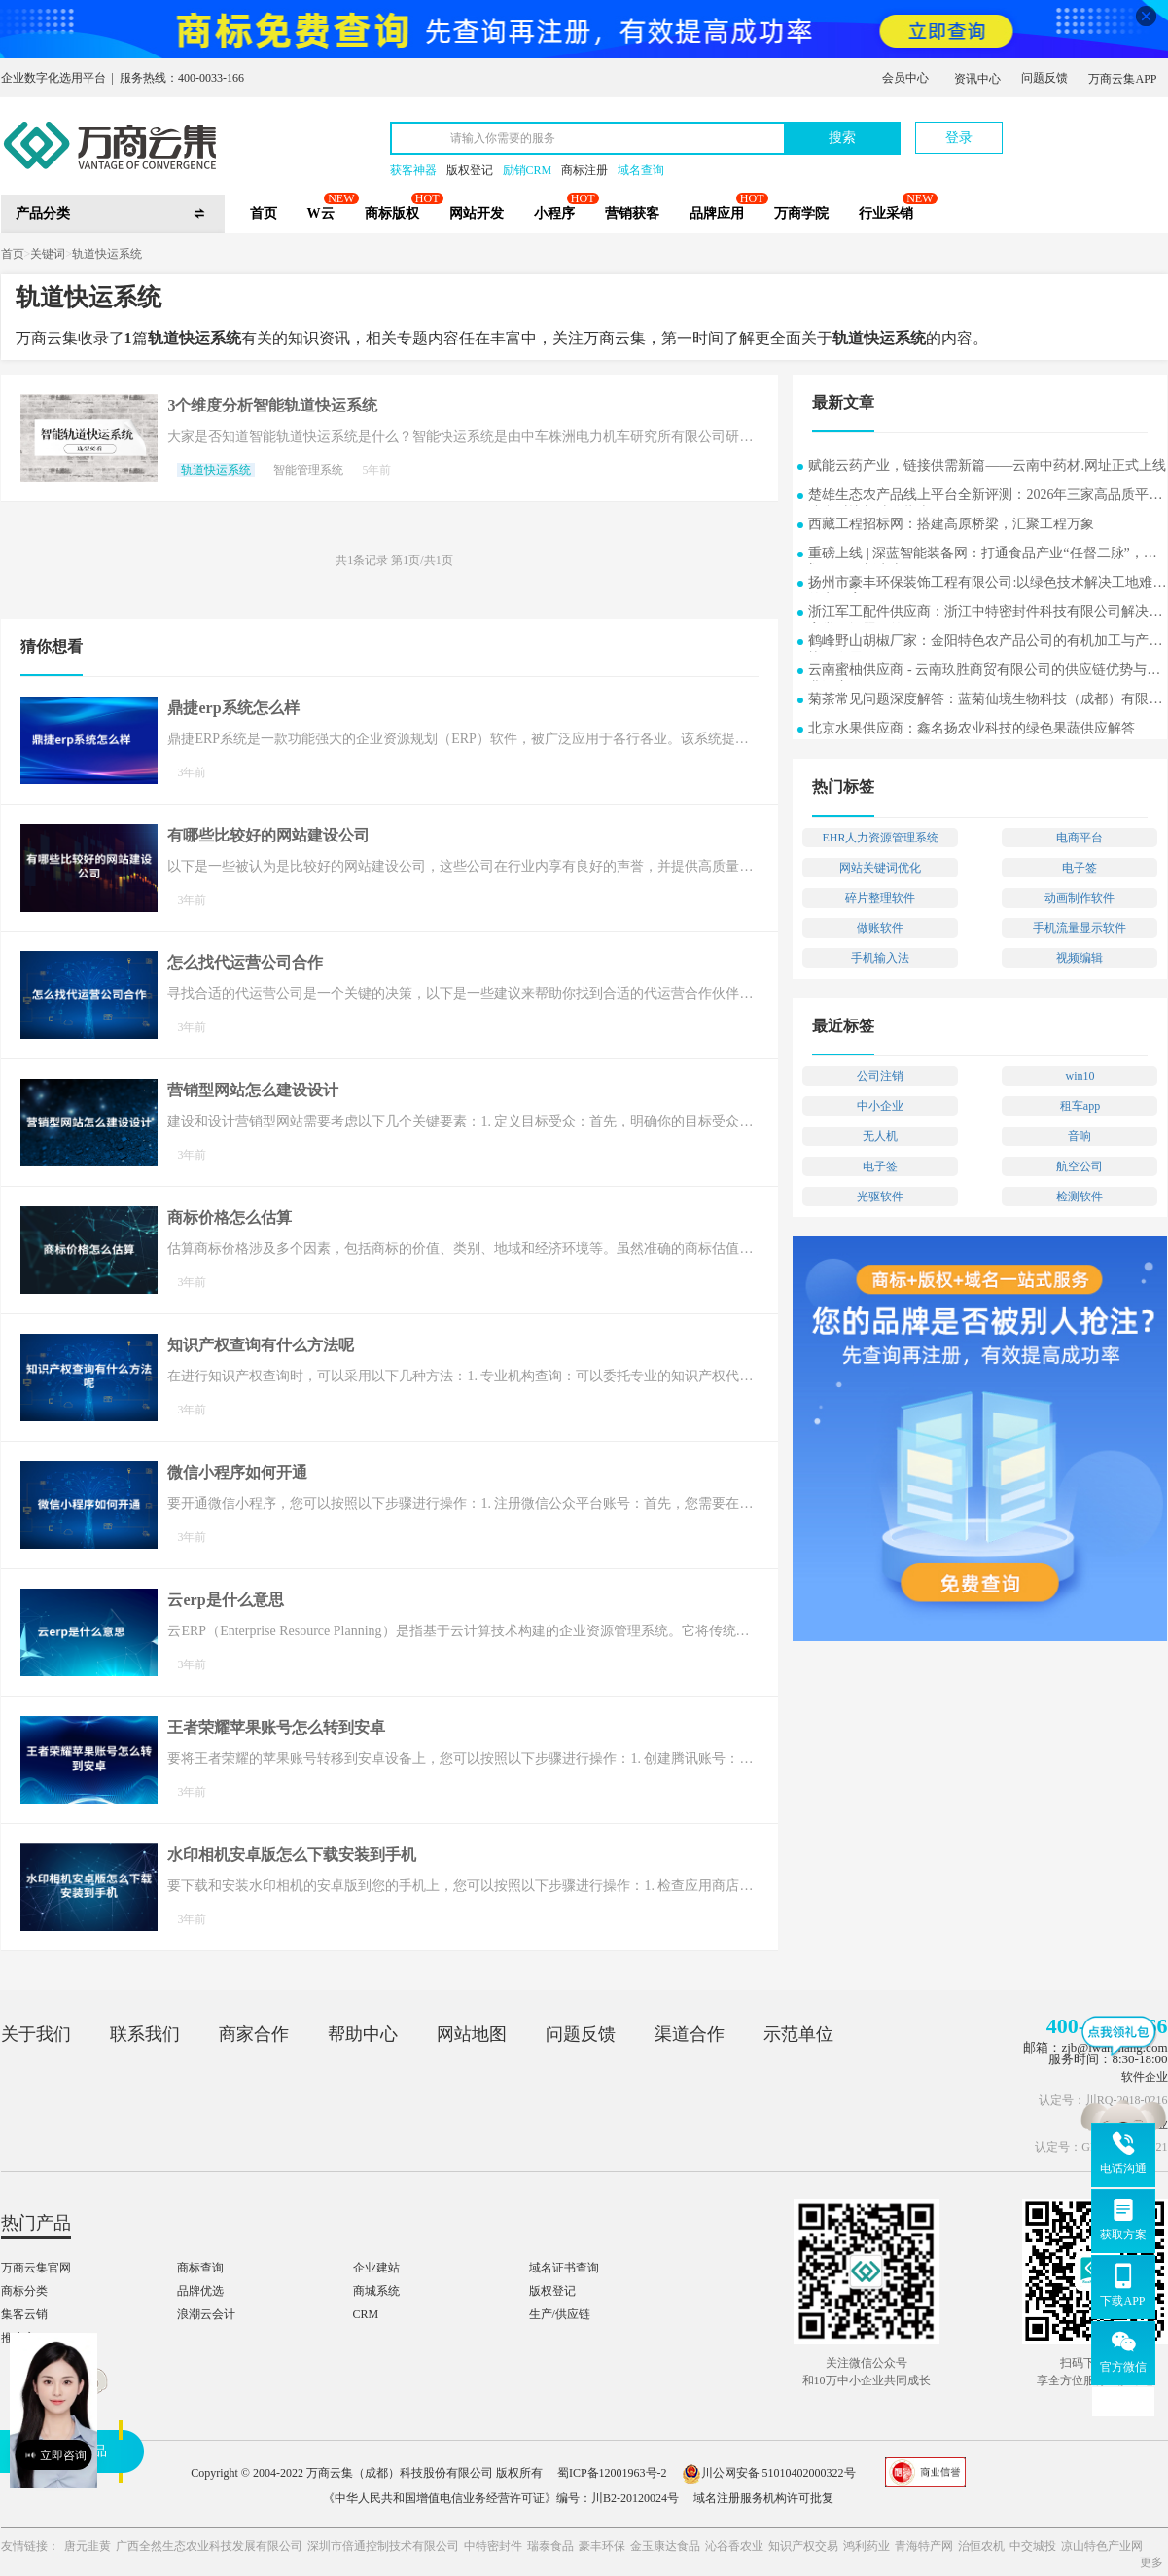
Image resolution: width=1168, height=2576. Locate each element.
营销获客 (632, 213)
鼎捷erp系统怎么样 (233, 707)
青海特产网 (924, 2546)
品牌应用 (717, 213)
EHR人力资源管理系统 (880, 837)
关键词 (47, 254)
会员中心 (905, 78)
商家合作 (254, 2034)
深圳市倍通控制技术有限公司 (383, 2546)
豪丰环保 (602, 2546)
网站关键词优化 (880, 868)
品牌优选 (200, 2291)
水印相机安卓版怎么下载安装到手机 (291, 1854)
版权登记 (469, 170)
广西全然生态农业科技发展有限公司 (209, 2546)
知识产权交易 (803, 2546)
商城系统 (376, 2291)
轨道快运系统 (107, 254)
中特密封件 (493, 2546)
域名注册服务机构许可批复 (763, 2498)
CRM (366, 2314)
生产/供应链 (559, 2314)
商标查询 (200, 2267)
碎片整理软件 (880, 898)
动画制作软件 (1079, 898)
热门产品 (36, 2223)
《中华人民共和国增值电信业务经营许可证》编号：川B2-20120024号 (501, 2498)
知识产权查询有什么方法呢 (260, 1345)
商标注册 (584, 170)
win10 (1079, 1076)
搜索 (842, 137)
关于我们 (36, 2034)
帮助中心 (363, 2034)
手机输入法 (880, 958)
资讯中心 (977, 79)
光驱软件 (880, 1196)
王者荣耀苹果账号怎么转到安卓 (276, 1727)
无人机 (880, 1136)
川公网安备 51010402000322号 (769, 2473)
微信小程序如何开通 (237, 1472)
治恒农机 (981, 2546)
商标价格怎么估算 (229, 1217)
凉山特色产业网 (1102, 2546)
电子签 (1079, 868)
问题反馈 (1044, 78)
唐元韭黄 (87, 2546)
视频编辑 (1079, 958)
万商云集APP (1122, 79)
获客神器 (413, 170)
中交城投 (1032, 2546)
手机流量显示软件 (1079, 928)
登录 (959, 137)
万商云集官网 (36, 2267)
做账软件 (880, 928)
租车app (1080, 1106)
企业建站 (376, 2267)
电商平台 (1079, 837)
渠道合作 (690, 2034)
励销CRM (527, 170)
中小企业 (880, 1106)
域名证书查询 (564, 2267)
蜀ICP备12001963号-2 (612, 2473)
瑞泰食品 (550, 2546)
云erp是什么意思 (225, 1600)
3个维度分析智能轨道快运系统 (272, 405)
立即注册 (1077, 128)
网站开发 (476, 213)
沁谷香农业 (734, 2546)
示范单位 (798, 2034)
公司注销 (880, 1076)
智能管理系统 (308, 470)
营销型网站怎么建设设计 (252, 1090)
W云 (321, 213)
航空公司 (1079, 1166)
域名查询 (641, 170)
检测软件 (1079, 1196)
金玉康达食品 (665, 2546)
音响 (1079, 1136)
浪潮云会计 (206, 2314)
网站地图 (472, 2034)
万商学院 (801, 213)
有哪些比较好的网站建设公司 (268, 835)
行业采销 (886, 213)
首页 (263, 213)
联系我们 (145, 2034)
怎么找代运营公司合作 (245, 962)
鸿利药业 (866, 2546)
